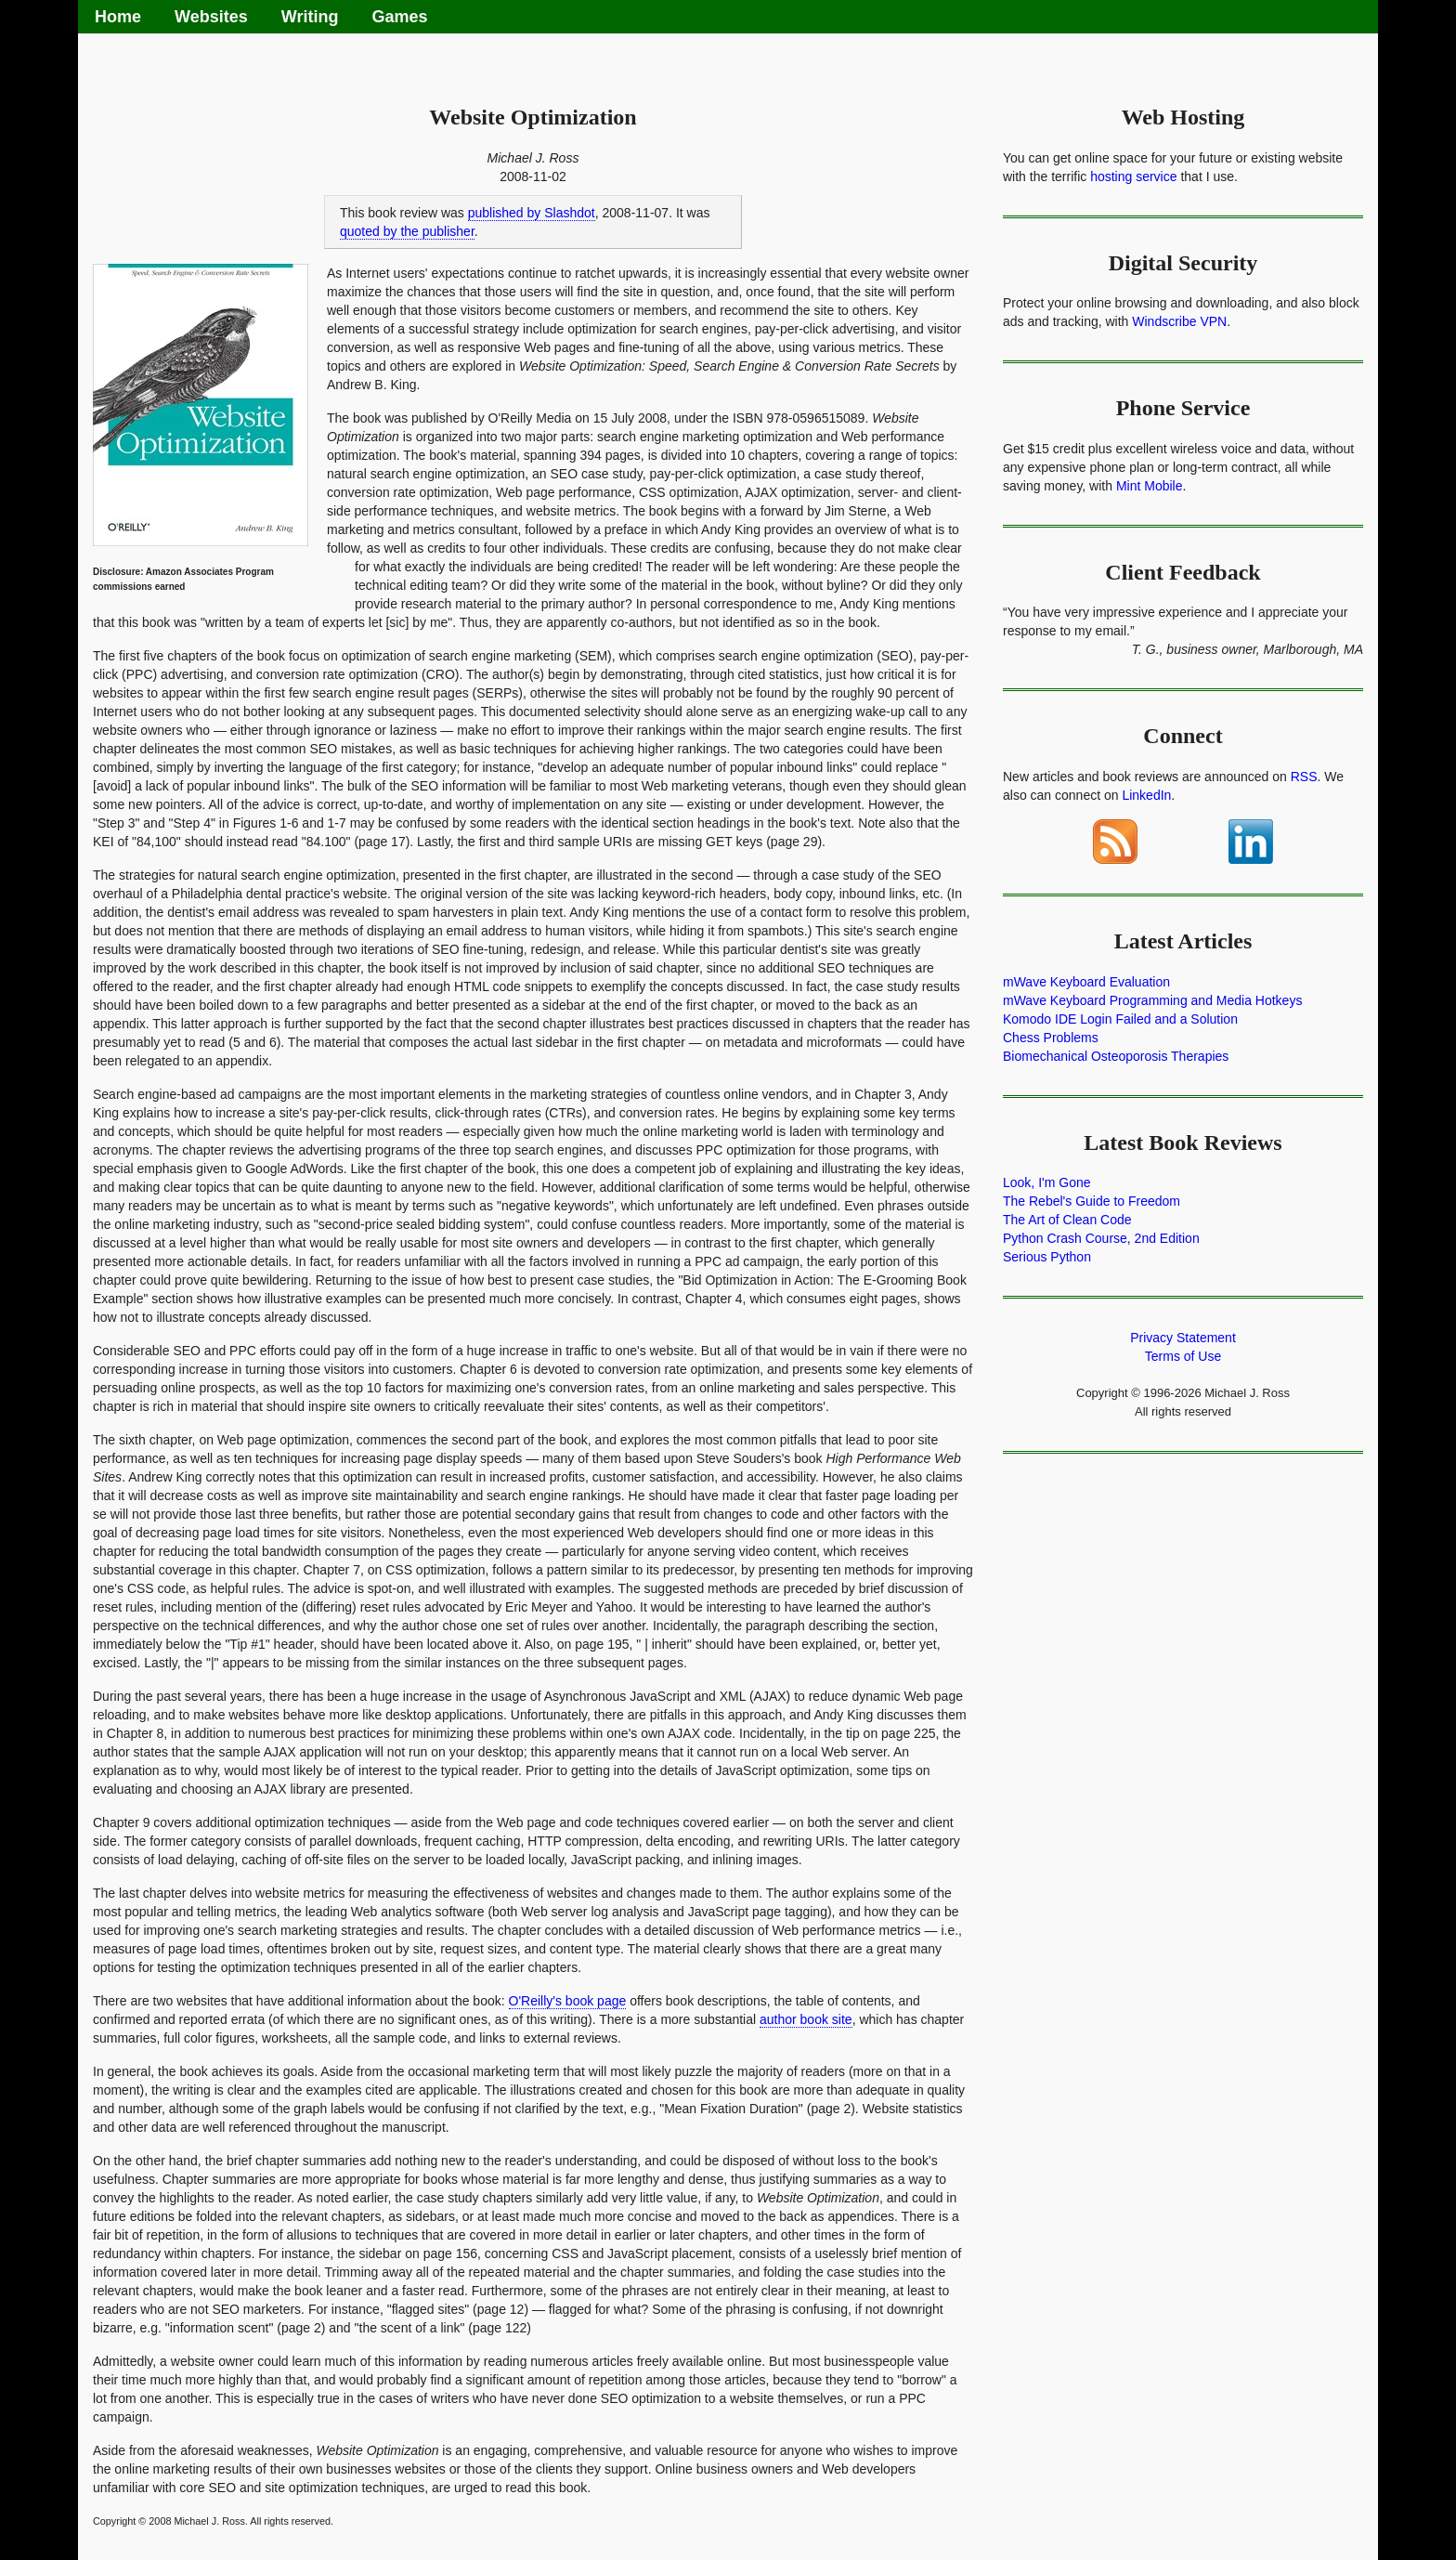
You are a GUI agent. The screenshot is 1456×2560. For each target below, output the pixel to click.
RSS (1304, 776)
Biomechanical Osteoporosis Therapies (1115, 1056)
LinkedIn (1146, 795)
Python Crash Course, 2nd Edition (1101, 1238)
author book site (806, 2019)
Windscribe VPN (1179, 321)
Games (399, 16)
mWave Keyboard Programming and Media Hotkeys (1152, 1000)
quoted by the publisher (407, 231)
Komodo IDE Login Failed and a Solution (1120, 1019)
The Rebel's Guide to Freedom (1091, 1201)
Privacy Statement (1183, 1337)
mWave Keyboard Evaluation (1086, 981)
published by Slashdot (531, 212)
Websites (211, 16)
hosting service (1133, 176)
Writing (310, 16)
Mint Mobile (1149, 485)
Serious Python (1047, 1256)
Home (118, 16)
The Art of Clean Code (1067, 1219)
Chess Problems (1050, 1037)
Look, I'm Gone (1047, 1182)
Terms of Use (1183, 1356)
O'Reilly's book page (568, 2000)
